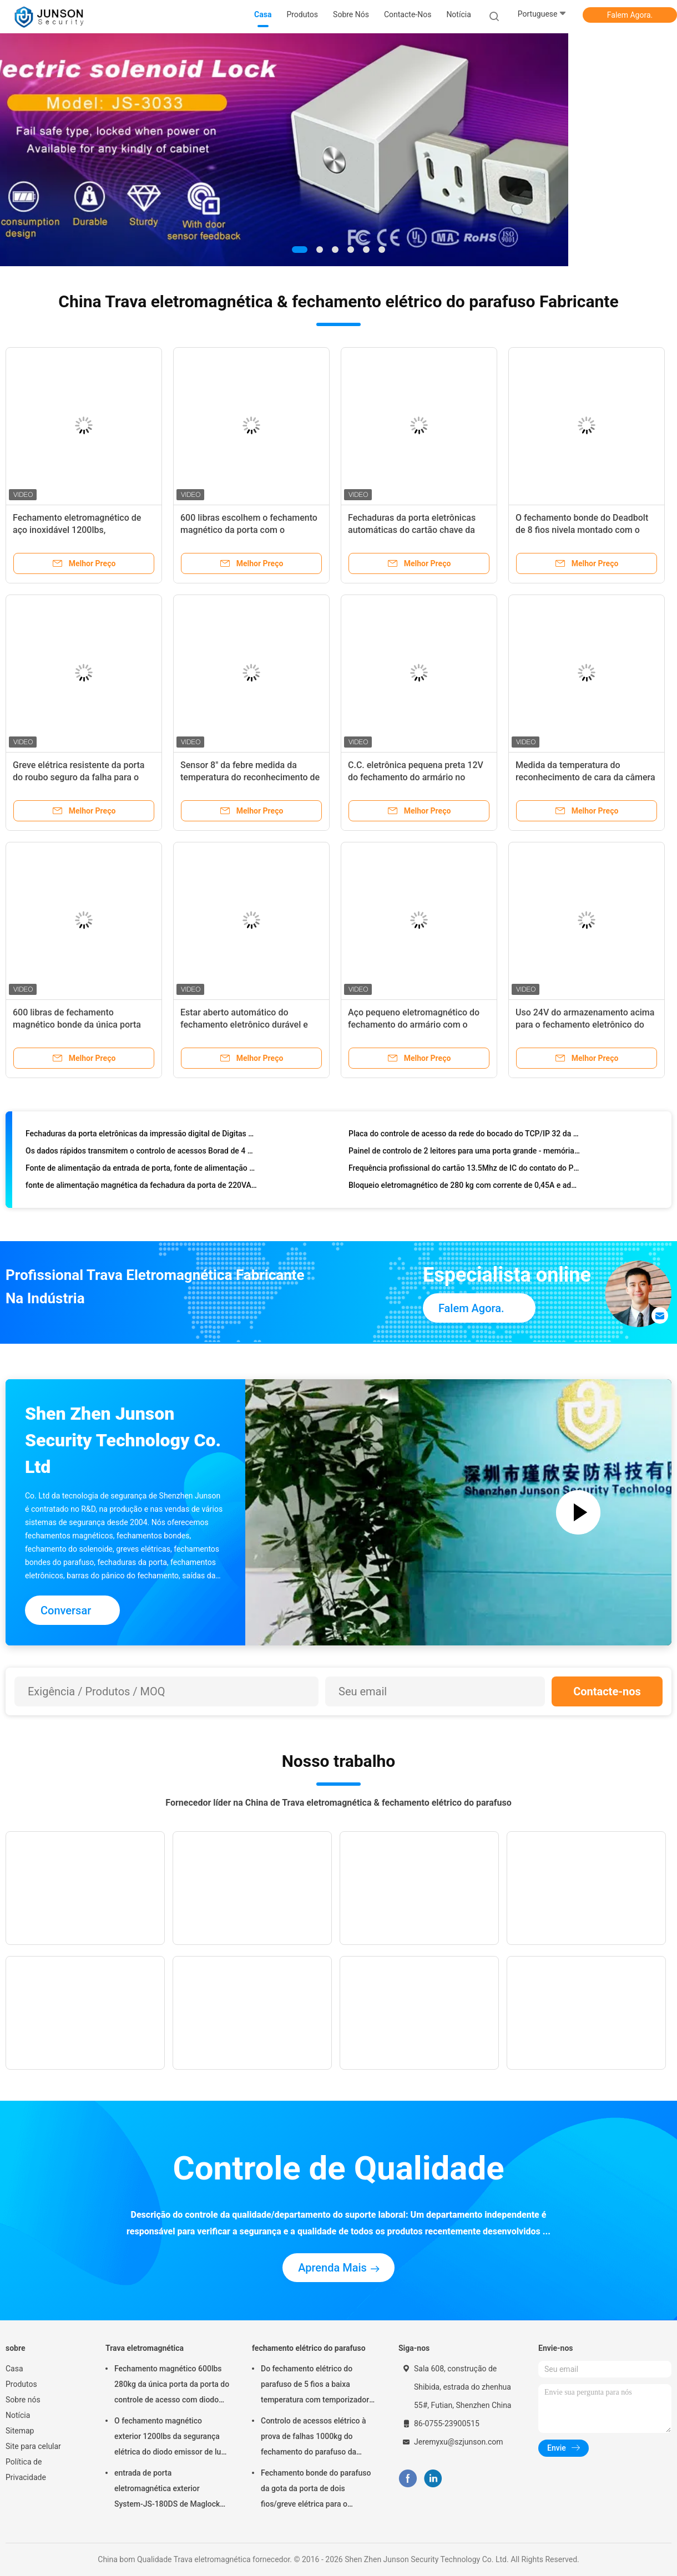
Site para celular (33, 2446)
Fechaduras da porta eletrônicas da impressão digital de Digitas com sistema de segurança (141, 1136)
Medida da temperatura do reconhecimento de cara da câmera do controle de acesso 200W (585, 777)
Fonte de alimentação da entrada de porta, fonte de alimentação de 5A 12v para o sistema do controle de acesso (141, 1171)
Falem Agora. (630, 15)
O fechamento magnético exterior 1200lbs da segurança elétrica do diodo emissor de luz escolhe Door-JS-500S (169, 2438)
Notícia (18, 2415)
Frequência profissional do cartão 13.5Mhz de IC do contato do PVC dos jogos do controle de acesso (464, 1171)
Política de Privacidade (26, 2469)
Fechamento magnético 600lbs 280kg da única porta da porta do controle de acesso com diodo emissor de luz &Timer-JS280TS (171, 2385)
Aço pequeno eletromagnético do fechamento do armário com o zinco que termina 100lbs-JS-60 (413, 1024)
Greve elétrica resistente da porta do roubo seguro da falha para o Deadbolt (78, 777)
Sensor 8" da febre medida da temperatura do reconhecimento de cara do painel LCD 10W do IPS (250, 777)
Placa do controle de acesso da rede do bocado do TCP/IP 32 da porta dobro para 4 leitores (464, 1136)
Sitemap (20, 2430)
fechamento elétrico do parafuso (309, 2348)
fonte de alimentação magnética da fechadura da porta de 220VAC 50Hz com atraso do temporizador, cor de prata (141, 1188)
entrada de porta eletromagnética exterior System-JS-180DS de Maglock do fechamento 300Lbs (167, 2490)
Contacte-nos (607, 1691)
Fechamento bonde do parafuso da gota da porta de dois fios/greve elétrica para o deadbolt (316, 2490)
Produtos (21, 2384)
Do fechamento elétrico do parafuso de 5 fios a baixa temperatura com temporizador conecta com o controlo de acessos (315, 2385)
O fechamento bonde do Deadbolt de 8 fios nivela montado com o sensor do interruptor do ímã (582, 529)
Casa (14, 2368)
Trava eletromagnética (144, 2348)
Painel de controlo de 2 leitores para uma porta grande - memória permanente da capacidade (464, 1154)
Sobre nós (23, 2399)
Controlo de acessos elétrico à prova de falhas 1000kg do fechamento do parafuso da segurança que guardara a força (316, 2438)
